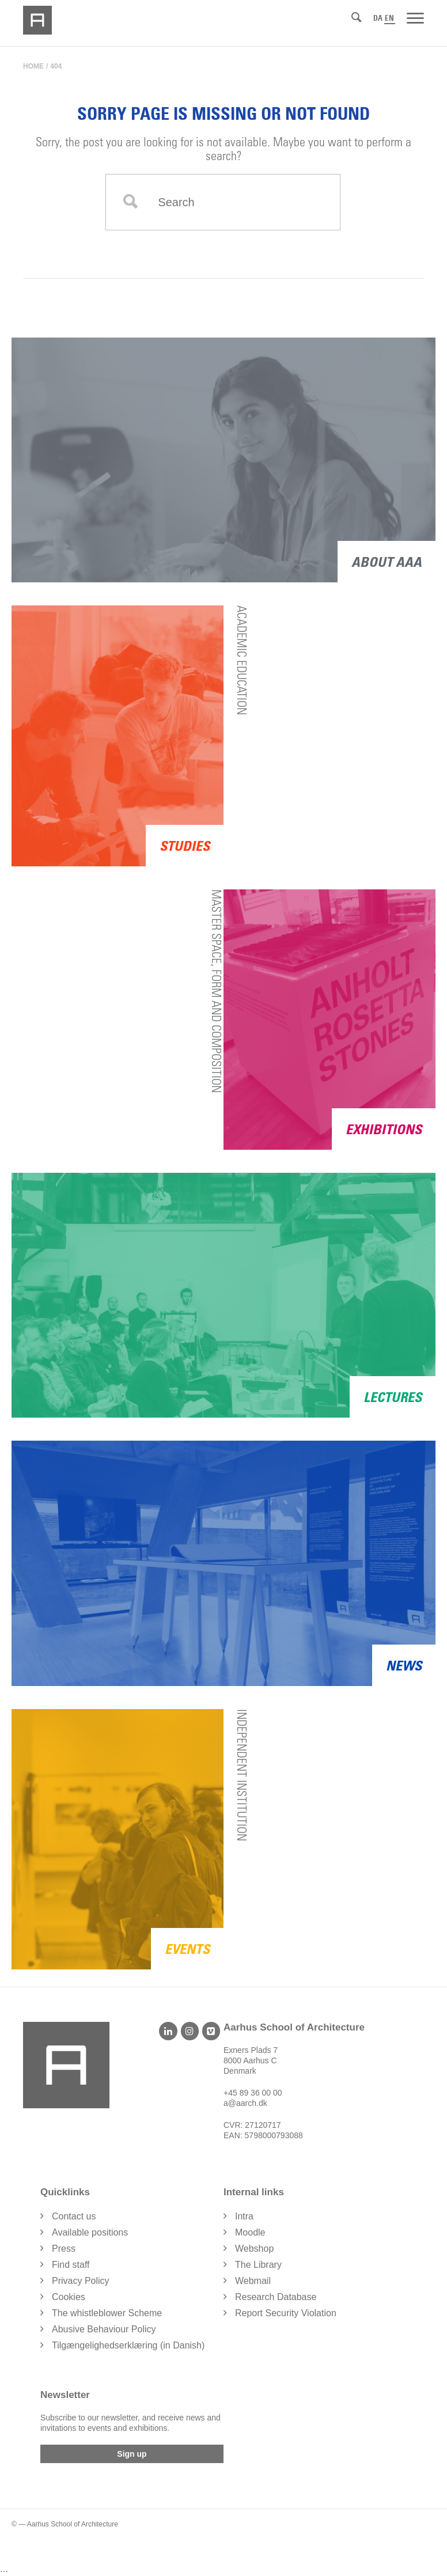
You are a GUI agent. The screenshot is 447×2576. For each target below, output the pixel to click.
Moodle (250, 2232)
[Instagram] (190, 2031)
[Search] (356, 17)
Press (63, 2248)
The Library (258, 2265)
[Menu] (415, 17)
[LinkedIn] (168, 2031)
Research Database (275, 2297)
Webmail (253, 2281)
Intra (244, 2216)
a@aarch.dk (245, 2103)
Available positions (90, 2232)
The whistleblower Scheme (107, 2313)
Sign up (131, 2453)
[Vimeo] (211, 2031)
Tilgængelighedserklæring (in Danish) (128, 2345)
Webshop (254, 2248)
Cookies (68, 2297)
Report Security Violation (285, 2313)
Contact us (74, 2216)
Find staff (71, 2265)
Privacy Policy (80, 2281)
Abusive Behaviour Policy (104, 2329)
